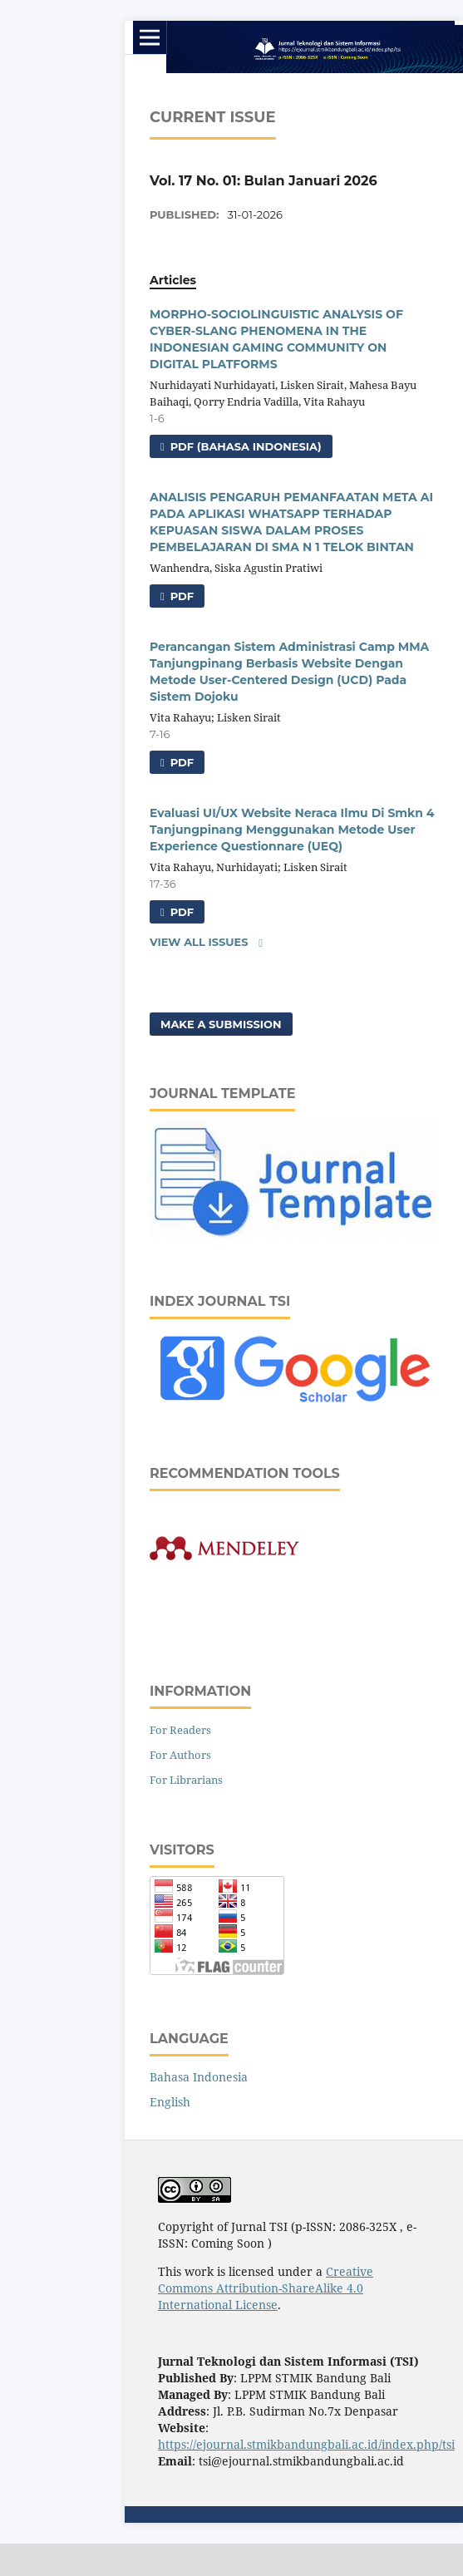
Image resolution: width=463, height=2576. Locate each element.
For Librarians (186, 1779)
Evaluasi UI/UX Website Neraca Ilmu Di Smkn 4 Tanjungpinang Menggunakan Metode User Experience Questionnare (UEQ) (292, 829)
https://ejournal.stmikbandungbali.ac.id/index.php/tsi (306, 2444)
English (170, 2102)
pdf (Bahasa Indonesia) (244, 446)
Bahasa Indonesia (199, 2077)
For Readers (180, 1729)
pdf (180, 596)
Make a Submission (221, 1024)
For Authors (180, 1754)
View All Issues (199, 941)
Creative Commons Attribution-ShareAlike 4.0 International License (265, 2287)
